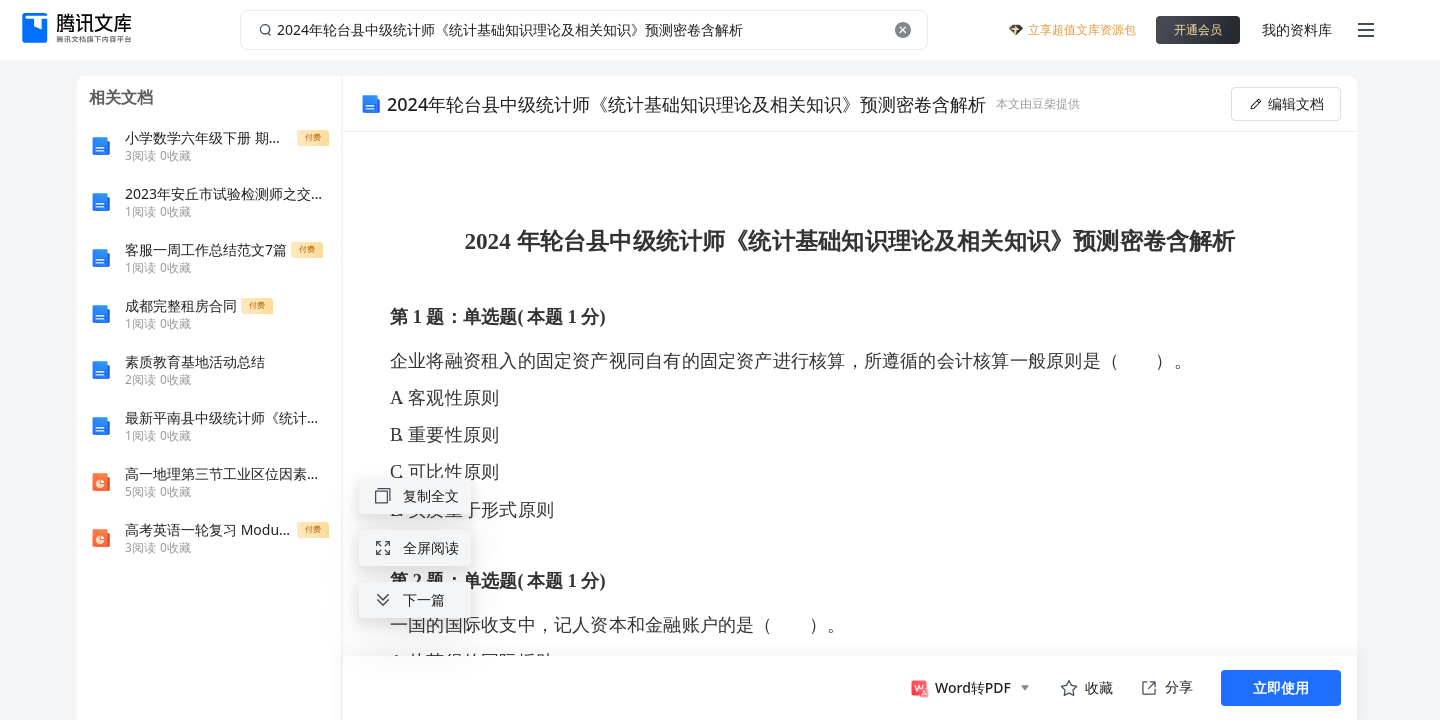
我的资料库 (1297, 29)
